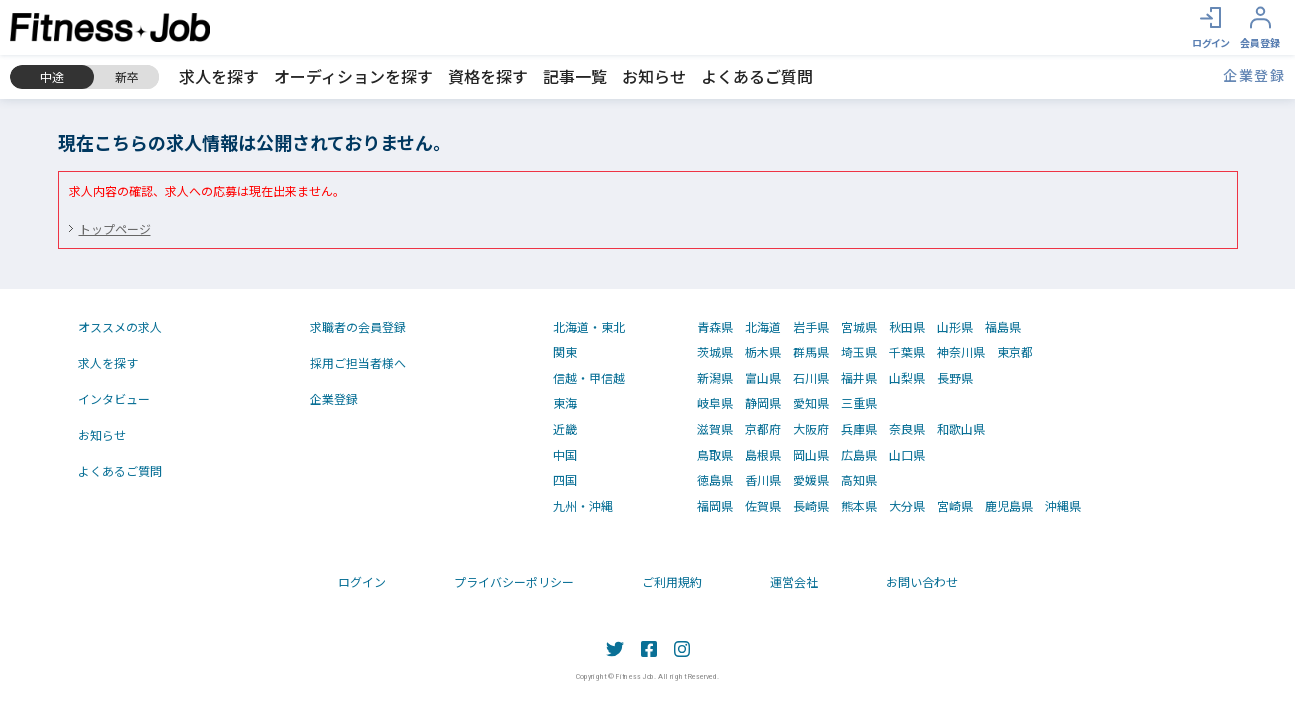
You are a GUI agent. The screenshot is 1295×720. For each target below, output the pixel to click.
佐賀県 (763, 506)
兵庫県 (859, 429)
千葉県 (907, 352)
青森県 (715, 327)
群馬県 (811, 352)
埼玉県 (859, 352)
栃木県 (763, 352)
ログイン (362, 581)
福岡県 (715, 506)
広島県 (859, 455)
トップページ (115, 228)
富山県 (763, 378)
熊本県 (859, 506)
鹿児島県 (1009, 506)
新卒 (127, 76)
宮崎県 (955, 506)
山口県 (907, 455)
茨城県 (715, 352)
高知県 (859, 480)
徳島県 (715, 480)
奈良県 (907, 429)
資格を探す (488, 76)
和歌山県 (961, 429)
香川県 (763, 480)
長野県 (955, 378)
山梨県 (907, 378)
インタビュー (114, 398)
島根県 (763, 455)
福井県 (859, 378)
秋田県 (907, 327)
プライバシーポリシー (514, 581)
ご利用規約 (672, 581)
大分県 (907, 506)
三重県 (859, 403)
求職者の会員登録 (358, 326)
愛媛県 (811, 480)
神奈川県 (961, 352)
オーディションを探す (353, 76)
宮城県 (859, 327)
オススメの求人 (120, 326)
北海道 (763, 327)
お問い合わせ (922, 581)
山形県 (955, 327)
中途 (52, 76)
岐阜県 (715, 403)
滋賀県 (715, 429)
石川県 (811, 378)
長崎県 (811, 506)
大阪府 (811, 429)
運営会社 (794, 581)
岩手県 (811, 327)
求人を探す (219, 76)
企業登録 (1254, 75)
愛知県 (811, 403)
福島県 (1003, 327)
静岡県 (763, 403)
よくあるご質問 (757, 76)
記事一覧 (575, 76)
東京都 (1015, 352)
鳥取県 (715, 455)
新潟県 (715, 378)
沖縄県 (1063, 506)
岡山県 (811, 455)
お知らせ (654, 76)
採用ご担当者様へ (358, 362)
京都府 (763, 429)
